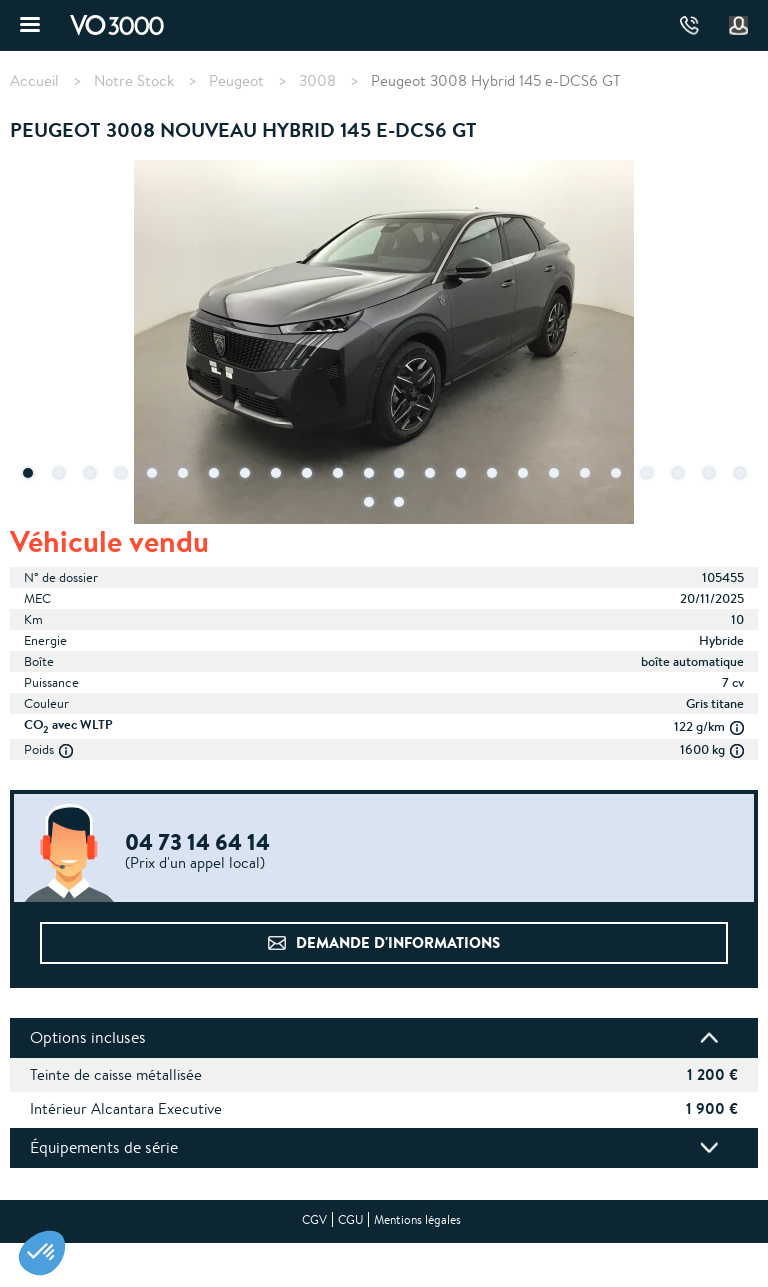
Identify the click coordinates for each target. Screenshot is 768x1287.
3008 (317, 81)
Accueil (34, 81)
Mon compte (739, 26)
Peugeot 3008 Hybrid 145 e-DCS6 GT (496, 80)
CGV (314, 1219)
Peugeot (236, 81)
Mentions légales (417, 1219)
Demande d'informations (398, 942)
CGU (350, 1219)
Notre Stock (134, 81)
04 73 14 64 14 (689, 25)
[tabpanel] (384, 344)
